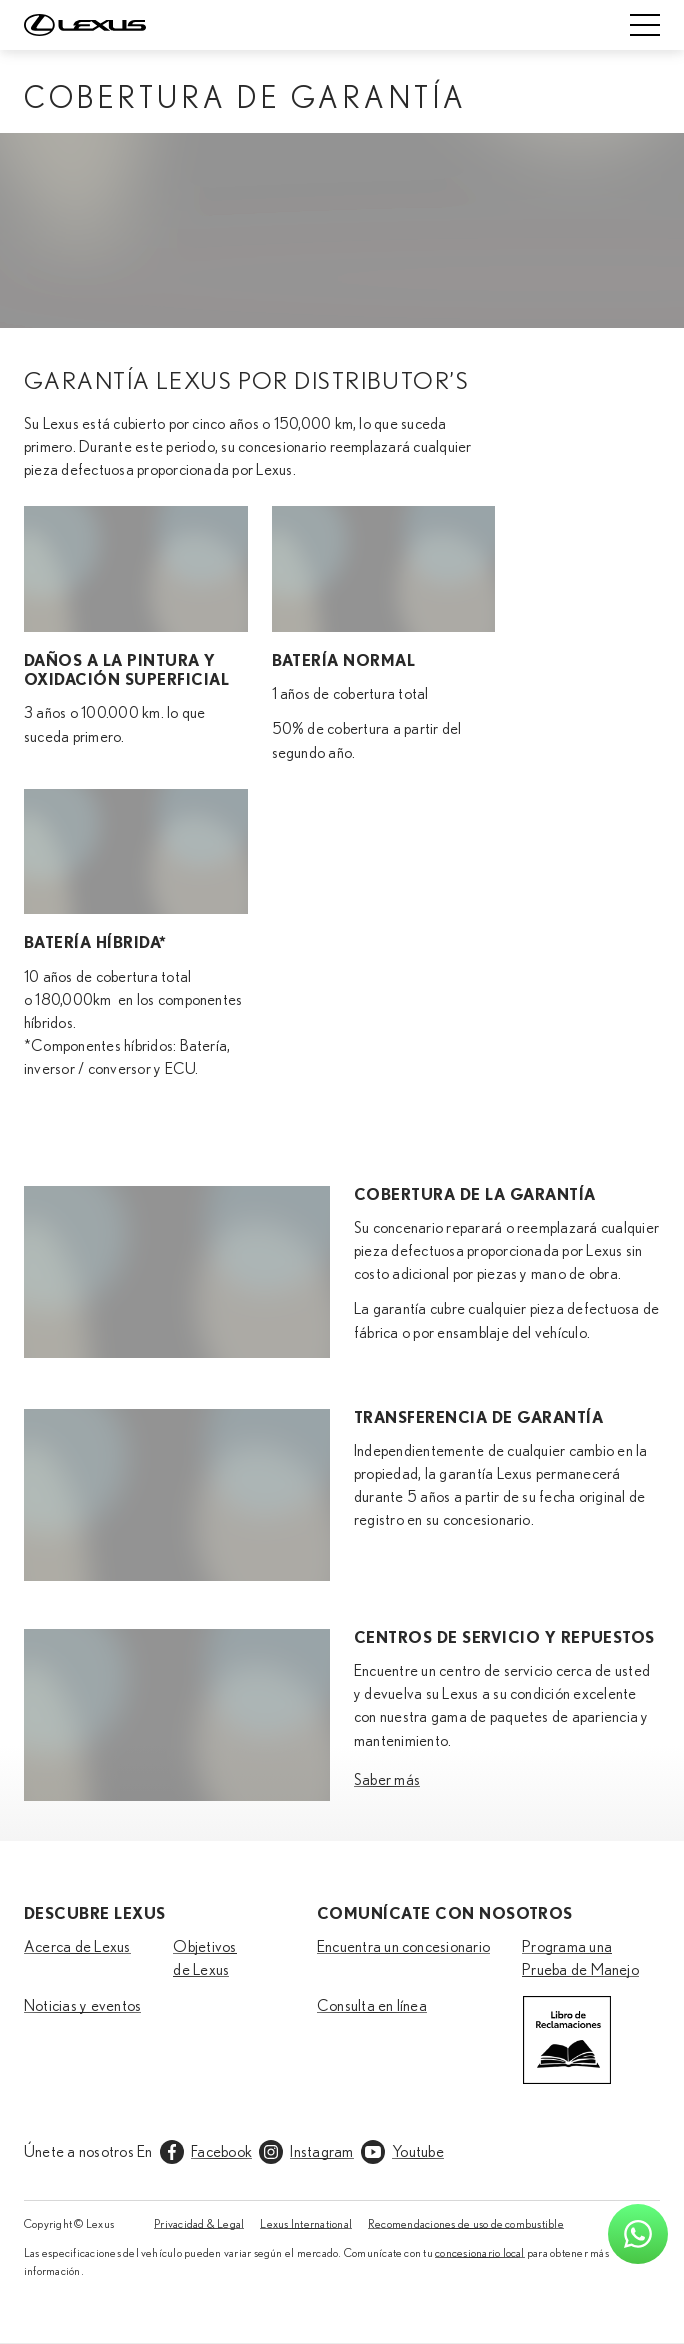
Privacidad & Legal (199, 2224)
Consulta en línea (372, 2006)
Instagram (321, 2152)
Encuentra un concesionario (403, 1947)
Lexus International (306, 2224)
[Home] (85, 25)
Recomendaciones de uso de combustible (466, 2224)
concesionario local (480, 2253)
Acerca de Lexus (77, 1947)
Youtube (418, 2152)
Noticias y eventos (82, 2006)
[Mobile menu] (645, 25)
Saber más (387, 1780)
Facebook (221, 2152)
